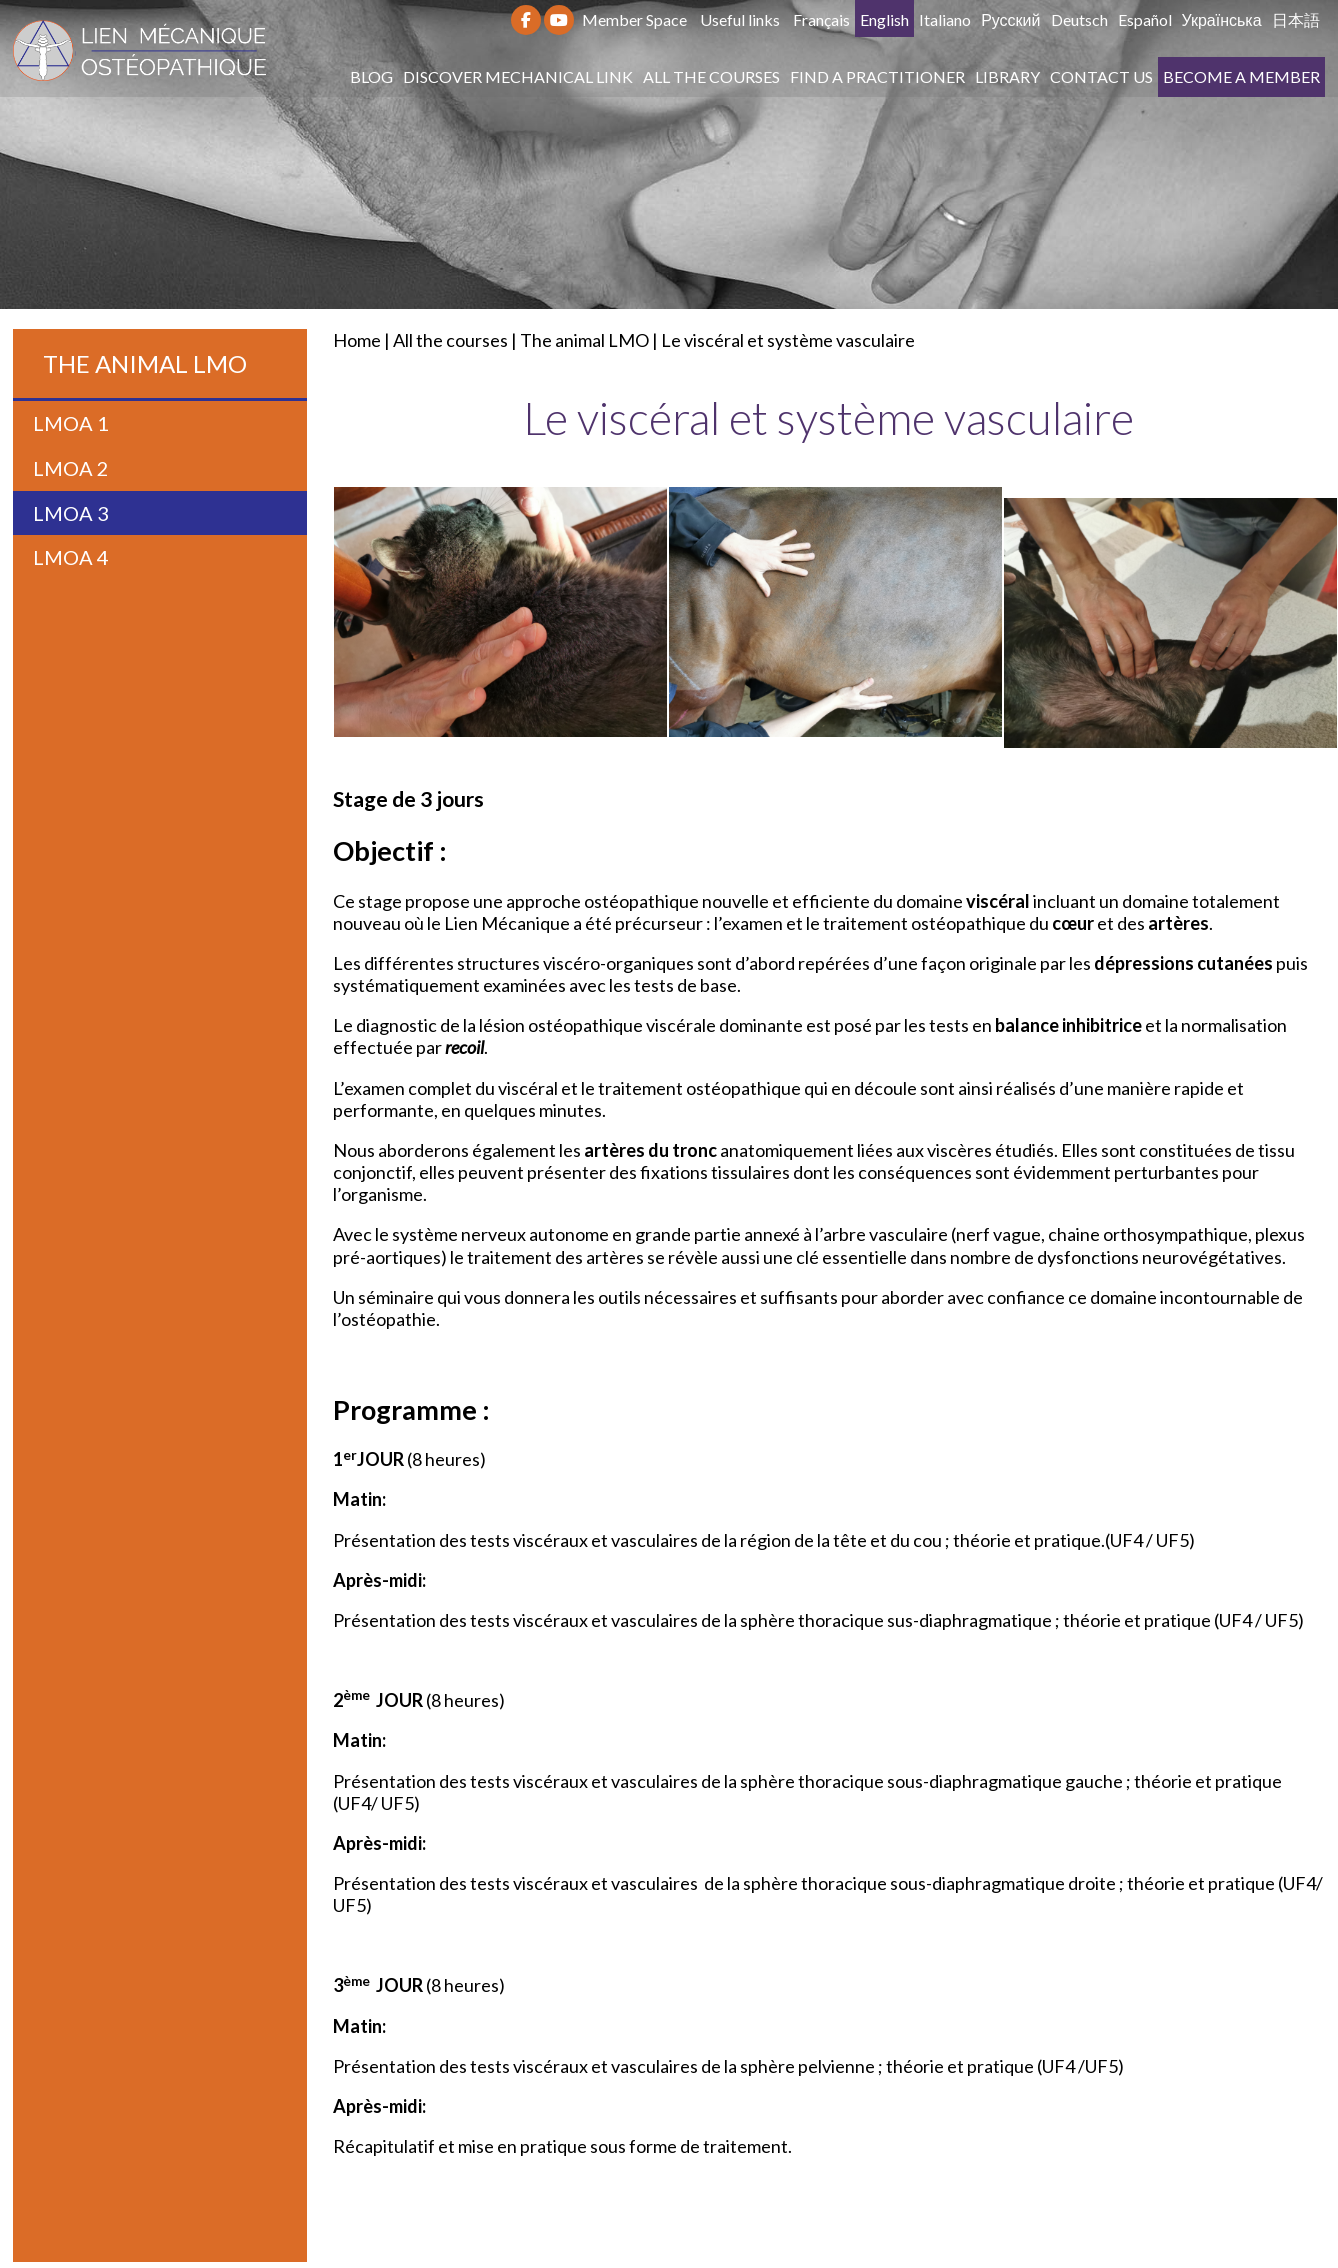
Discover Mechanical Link (518, 76)
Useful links (740, 19)
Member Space (634, 19)
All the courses (711, 76)
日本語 (1296, 19)
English (884, 19)
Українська (1222, 19)
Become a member (1241, 76)
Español (1145, 19)
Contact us (1101, 76)
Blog (371, 76)
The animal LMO (584, 340)
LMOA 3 (71, 513)
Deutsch (1079, 19)
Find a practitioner (877, 76)
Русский (1010, 19)
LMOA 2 (71, 468)
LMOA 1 (71, 423)
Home (357, 340)
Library (1007, 76)
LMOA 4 (71, 557)
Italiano (945, 19)
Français (821, 19)
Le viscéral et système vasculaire (788, 340)
